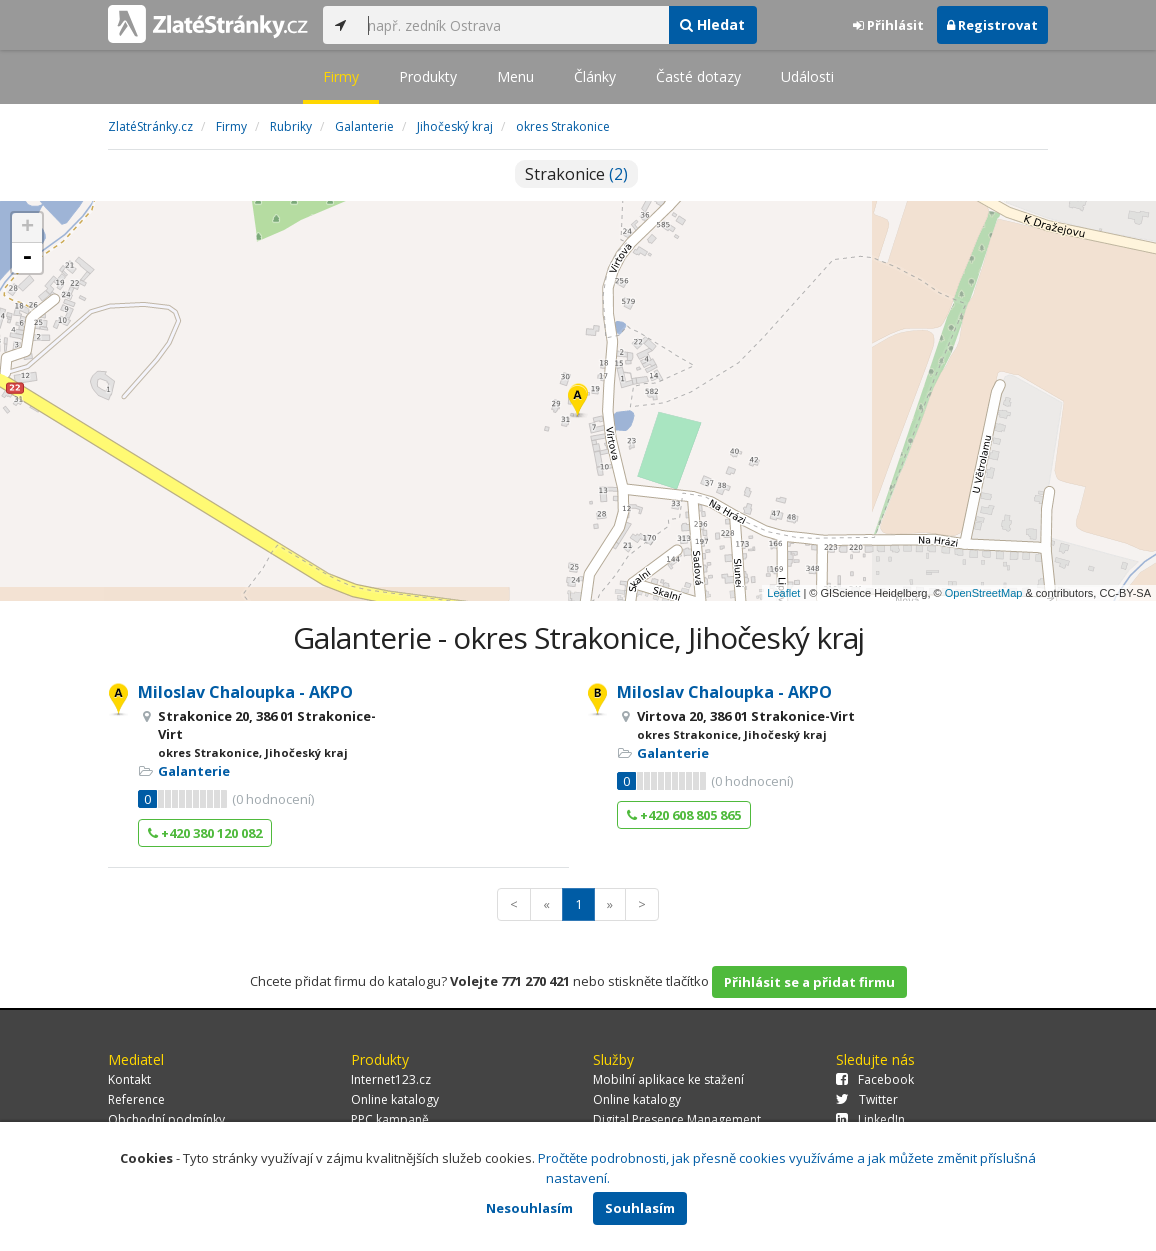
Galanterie (194, 771)
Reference (136, 1099)
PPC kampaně (390, 1119)
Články (595, 76)
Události (807, 76)
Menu (515, 76)
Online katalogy (395, 1099)
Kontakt (129, 1079)
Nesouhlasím (529, 1208)
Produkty (428, 76)
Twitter (867, 1099)
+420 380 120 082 (205, 833)
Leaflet (783, 593)
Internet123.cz (391, 1079)
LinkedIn (870, 1119)
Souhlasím (640, 1208)
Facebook (875, 1079)
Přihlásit (888, 25)
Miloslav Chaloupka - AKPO (245, 692)
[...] (513, 25)
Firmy (341, 76)
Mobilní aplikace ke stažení (668, 1079)
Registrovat (992, 25)
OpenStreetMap (984, 593)
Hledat (712, 24)
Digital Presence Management (677, 1119)
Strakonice (576, 174)
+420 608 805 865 (684, 815)
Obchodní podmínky (166, 1119)
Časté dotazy (698, 76)
